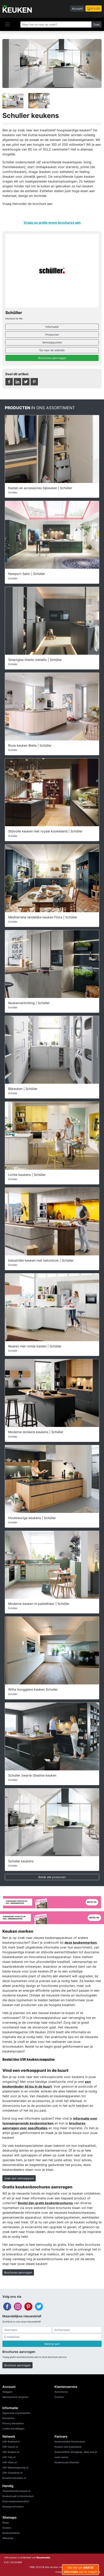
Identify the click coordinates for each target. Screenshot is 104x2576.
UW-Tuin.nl (8, 2457)
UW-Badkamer (11, 2441)
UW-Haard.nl (10, 2446)
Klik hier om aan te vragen (80, 2569)
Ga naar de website (52, 350)
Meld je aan (52, 2344)
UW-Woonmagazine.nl (15, 2467)
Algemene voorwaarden (16, 2412)
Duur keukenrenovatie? (15, 2501)
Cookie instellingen (13, 2428)
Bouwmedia (43, 2557)
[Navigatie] (7, 24)
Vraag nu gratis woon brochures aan (52, 222)
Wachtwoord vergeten (15, 2396)
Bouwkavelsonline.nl (14, 2477)
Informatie (52, 326)
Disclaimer (8, 2418)
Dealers (6, 2527)
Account (77, 8)
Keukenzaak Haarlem (66, 2462)
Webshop (7, 2538)
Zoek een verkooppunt (19, 2178)
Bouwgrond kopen (13, 2506)
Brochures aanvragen (52, 358)
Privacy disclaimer (13, 2423)
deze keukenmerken (80, 1942)
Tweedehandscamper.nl (16, 2490)
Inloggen (7, 2391)
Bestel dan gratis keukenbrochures (45, 2203)
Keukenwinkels (11, 2532)
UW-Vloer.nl (9, 2462)
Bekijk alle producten (52, 1877)
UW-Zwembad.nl (12, 2472)
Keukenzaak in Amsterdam (18, 2496)
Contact (59, 2396)
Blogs (5, 2522)
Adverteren (61, 2391)
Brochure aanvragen (17, 2365)
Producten (52, 334)
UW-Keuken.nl (10, 2451)
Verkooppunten (52, 342)
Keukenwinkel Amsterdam (69, 2441)
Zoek (96, 24)
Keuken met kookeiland (67, 2446)
